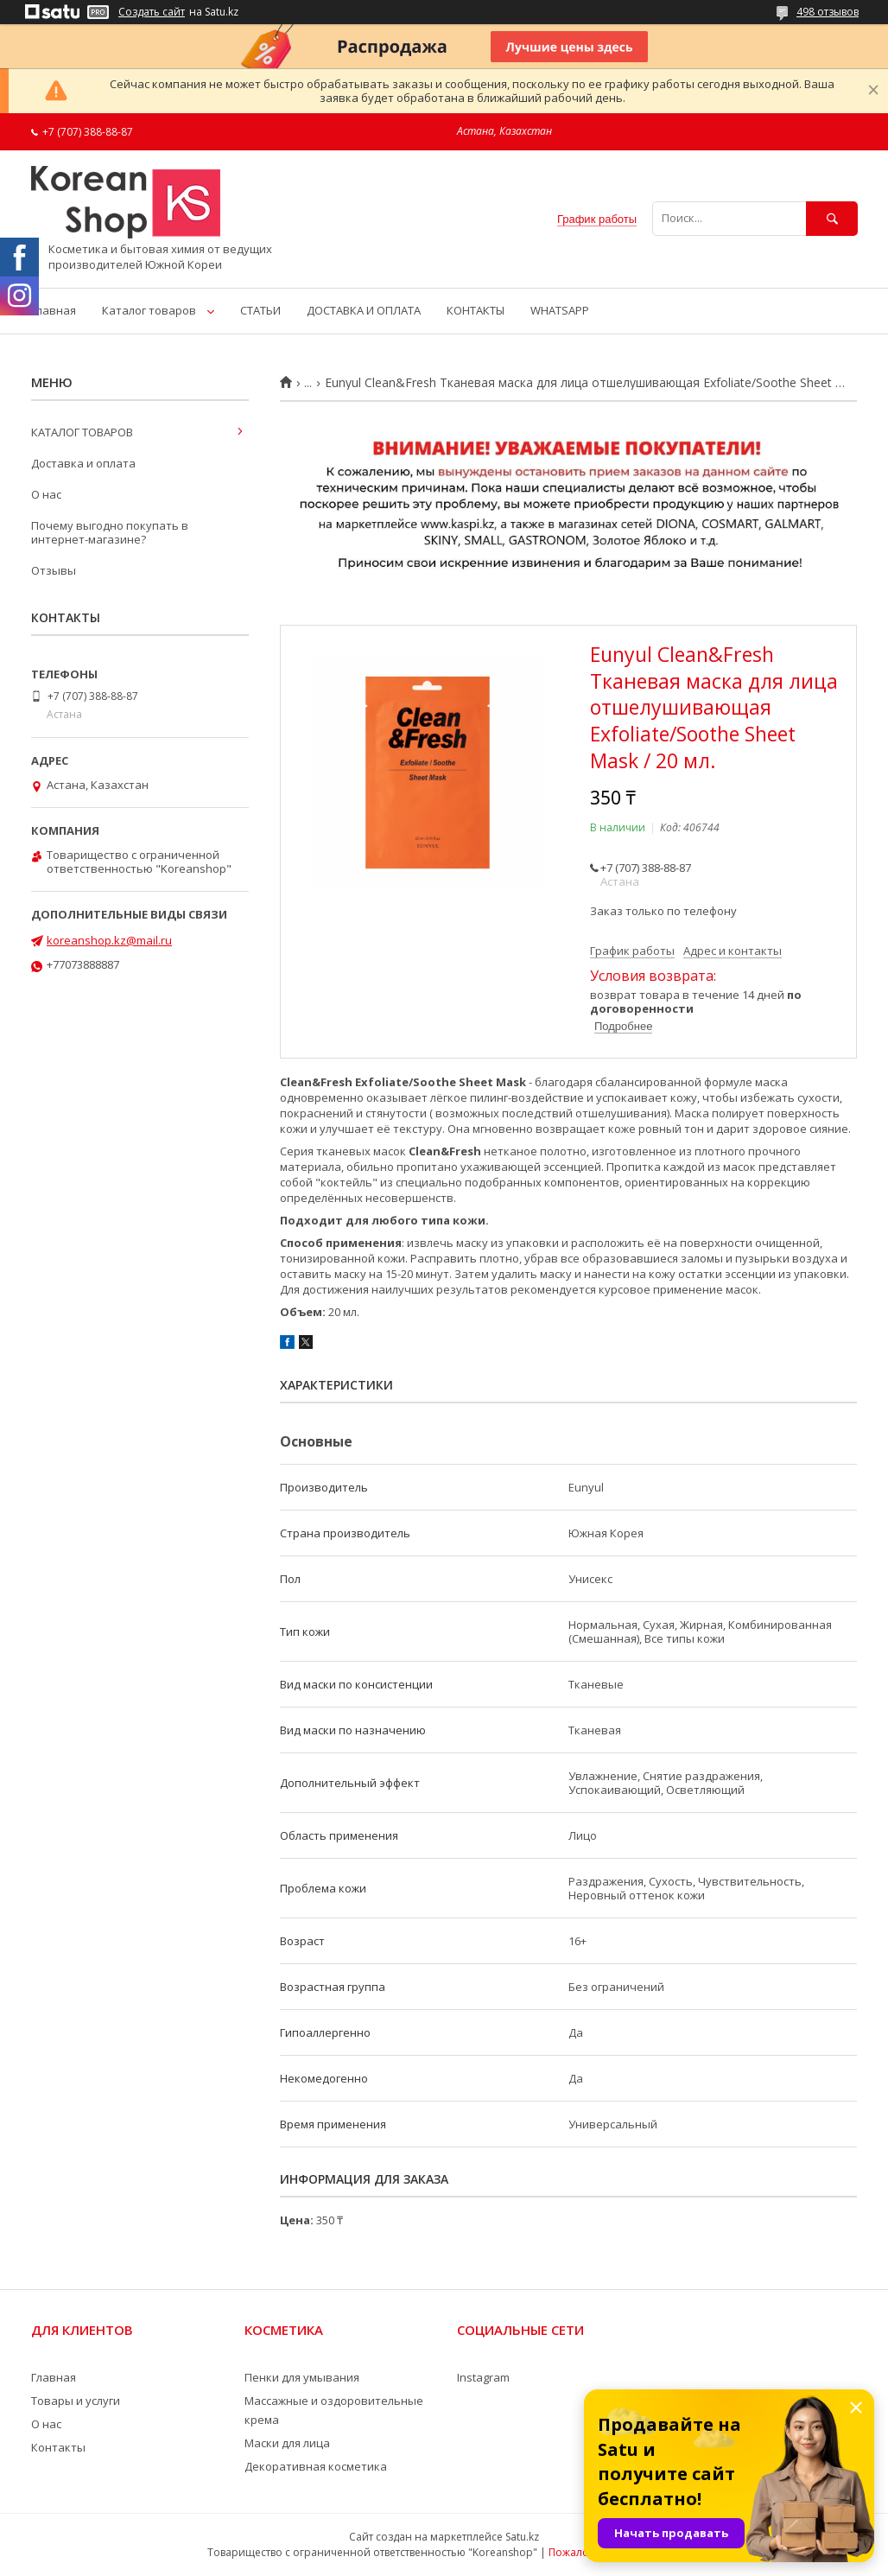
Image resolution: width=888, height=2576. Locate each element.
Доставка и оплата (83, 463)
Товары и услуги (75, 2400)
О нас (46, 494)
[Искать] (832, 218)
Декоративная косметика (315, 2466)
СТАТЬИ (260, 310)
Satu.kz (522, 2536)
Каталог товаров (149, 310)
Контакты (58, 2447)
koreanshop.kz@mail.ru (109, 940)
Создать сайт (151, 12)
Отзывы (53, 570)
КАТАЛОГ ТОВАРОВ (82, 432)
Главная (53, 310)
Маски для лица (287, 2443)
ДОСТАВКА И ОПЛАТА (364, 310)
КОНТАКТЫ (475, 310)
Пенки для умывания (301, 2377)
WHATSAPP (559, 310)
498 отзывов (827, 11)
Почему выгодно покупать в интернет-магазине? (109, 532)
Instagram (483, 2377)
